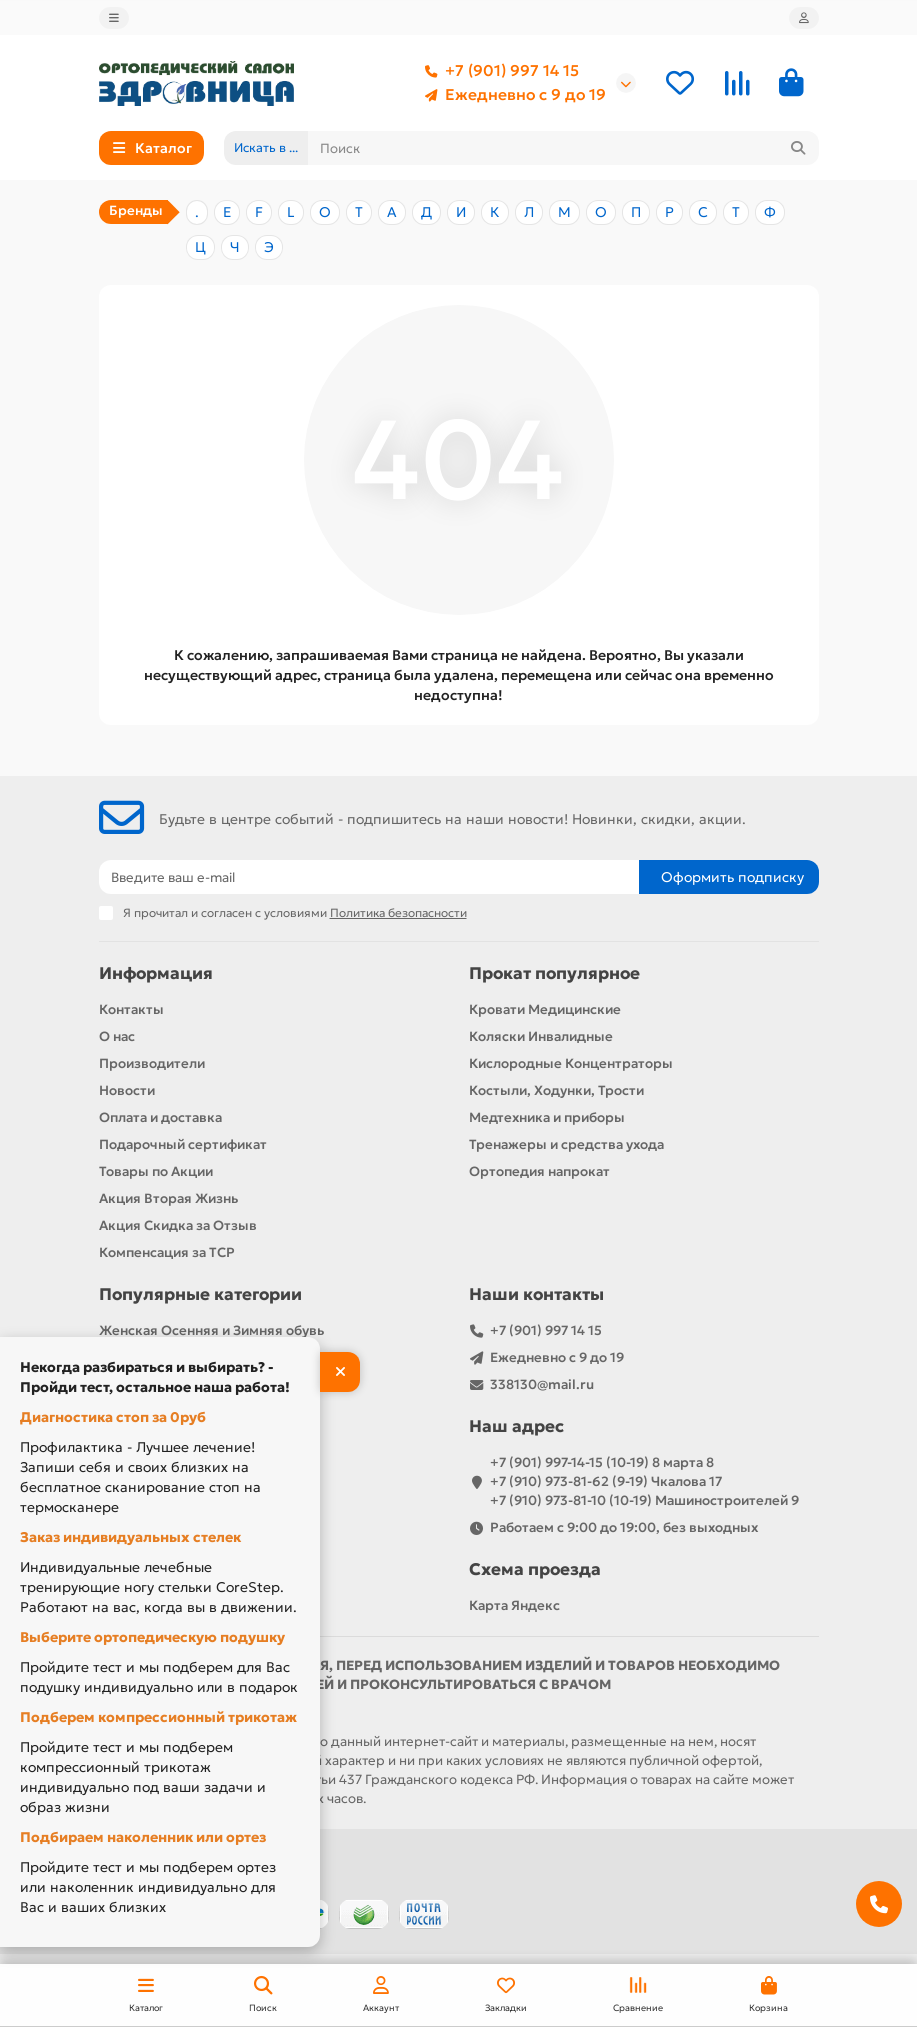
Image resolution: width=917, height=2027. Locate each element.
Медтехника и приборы (547, 1117)
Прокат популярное (554, 973)
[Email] (369, 877)
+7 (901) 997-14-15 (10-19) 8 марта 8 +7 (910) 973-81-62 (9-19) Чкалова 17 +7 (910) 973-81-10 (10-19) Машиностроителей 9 (644, 1481)
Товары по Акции (156, 1171)
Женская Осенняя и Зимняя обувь (211, 1330)
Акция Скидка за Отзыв (178, 1225)
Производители (152, 1063)
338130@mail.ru (542, 1384)
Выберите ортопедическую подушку (152, 1637)
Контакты (131, 1009)
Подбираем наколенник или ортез (143, 1837)
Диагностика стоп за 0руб (113, 1417)
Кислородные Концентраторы (571, 1063)
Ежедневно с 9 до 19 (511, 95)
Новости (127, 1090)
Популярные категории (200, 1294)
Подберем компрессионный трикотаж (158, 1717)
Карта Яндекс (514, 1605)
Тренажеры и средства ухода (566, 1144)
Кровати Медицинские (545, 1009)
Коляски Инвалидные (541, 1036)
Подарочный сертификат (183, 1144)
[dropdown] (114, 18)
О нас (117, 1036)
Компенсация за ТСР (167, 1252)
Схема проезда (535, 1569)
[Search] (563, 148)
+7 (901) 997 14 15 (498, 71)
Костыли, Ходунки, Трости (556, 1090)
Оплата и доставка (160, 1117)
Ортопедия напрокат (539, 1171)
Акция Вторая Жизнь (168, 1198)
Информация (156, 973)
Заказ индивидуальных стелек (130, 1537)
